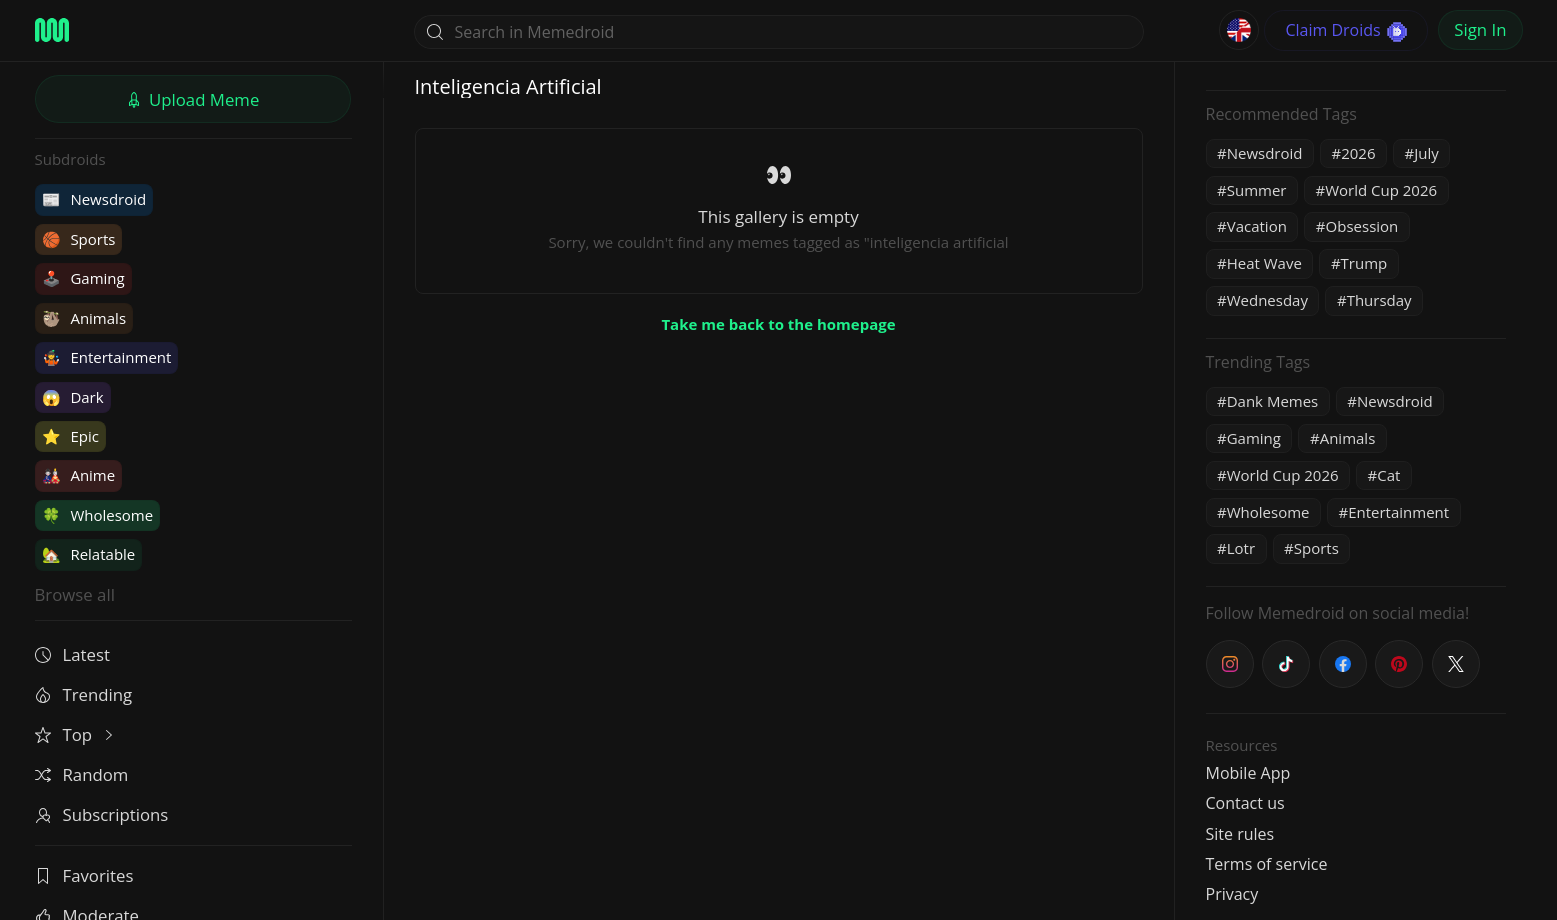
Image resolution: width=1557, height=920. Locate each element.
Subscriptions (102, 814)
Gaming (83, 278)
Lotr (1241, 548)
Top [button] (76, 734)
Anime (79, 475)
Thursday (1379, 300)
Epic (70, 436)
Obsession (1362, 226)
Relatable (89, 554)
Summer (1257, 190)
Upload (193, 99)
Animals (84, 318)
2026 (1358, 153)
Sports (79, 239)
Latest (72, 654)
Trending (84, 694)
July (1426, 153)
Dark (73, 397)
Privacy (1232, 894)
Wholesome (98, 515)
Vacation (1257, 226)
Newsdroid (94, 199)
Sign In (1480, 29)
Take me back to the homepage (778, 324)
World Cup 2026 (1381, 190)
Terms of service (1267, 864)
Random (82, 774)
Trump (1364, 263)
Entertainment (107, 357)
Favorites (84, 875)
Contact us (1245, 803)
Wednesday (1267, 300)
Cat (1388, 475)
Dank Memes (1273, 401)
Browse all (75, 594)
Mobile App (1248, 773)
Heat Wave (1264, 263)
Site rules (1240, 834)
